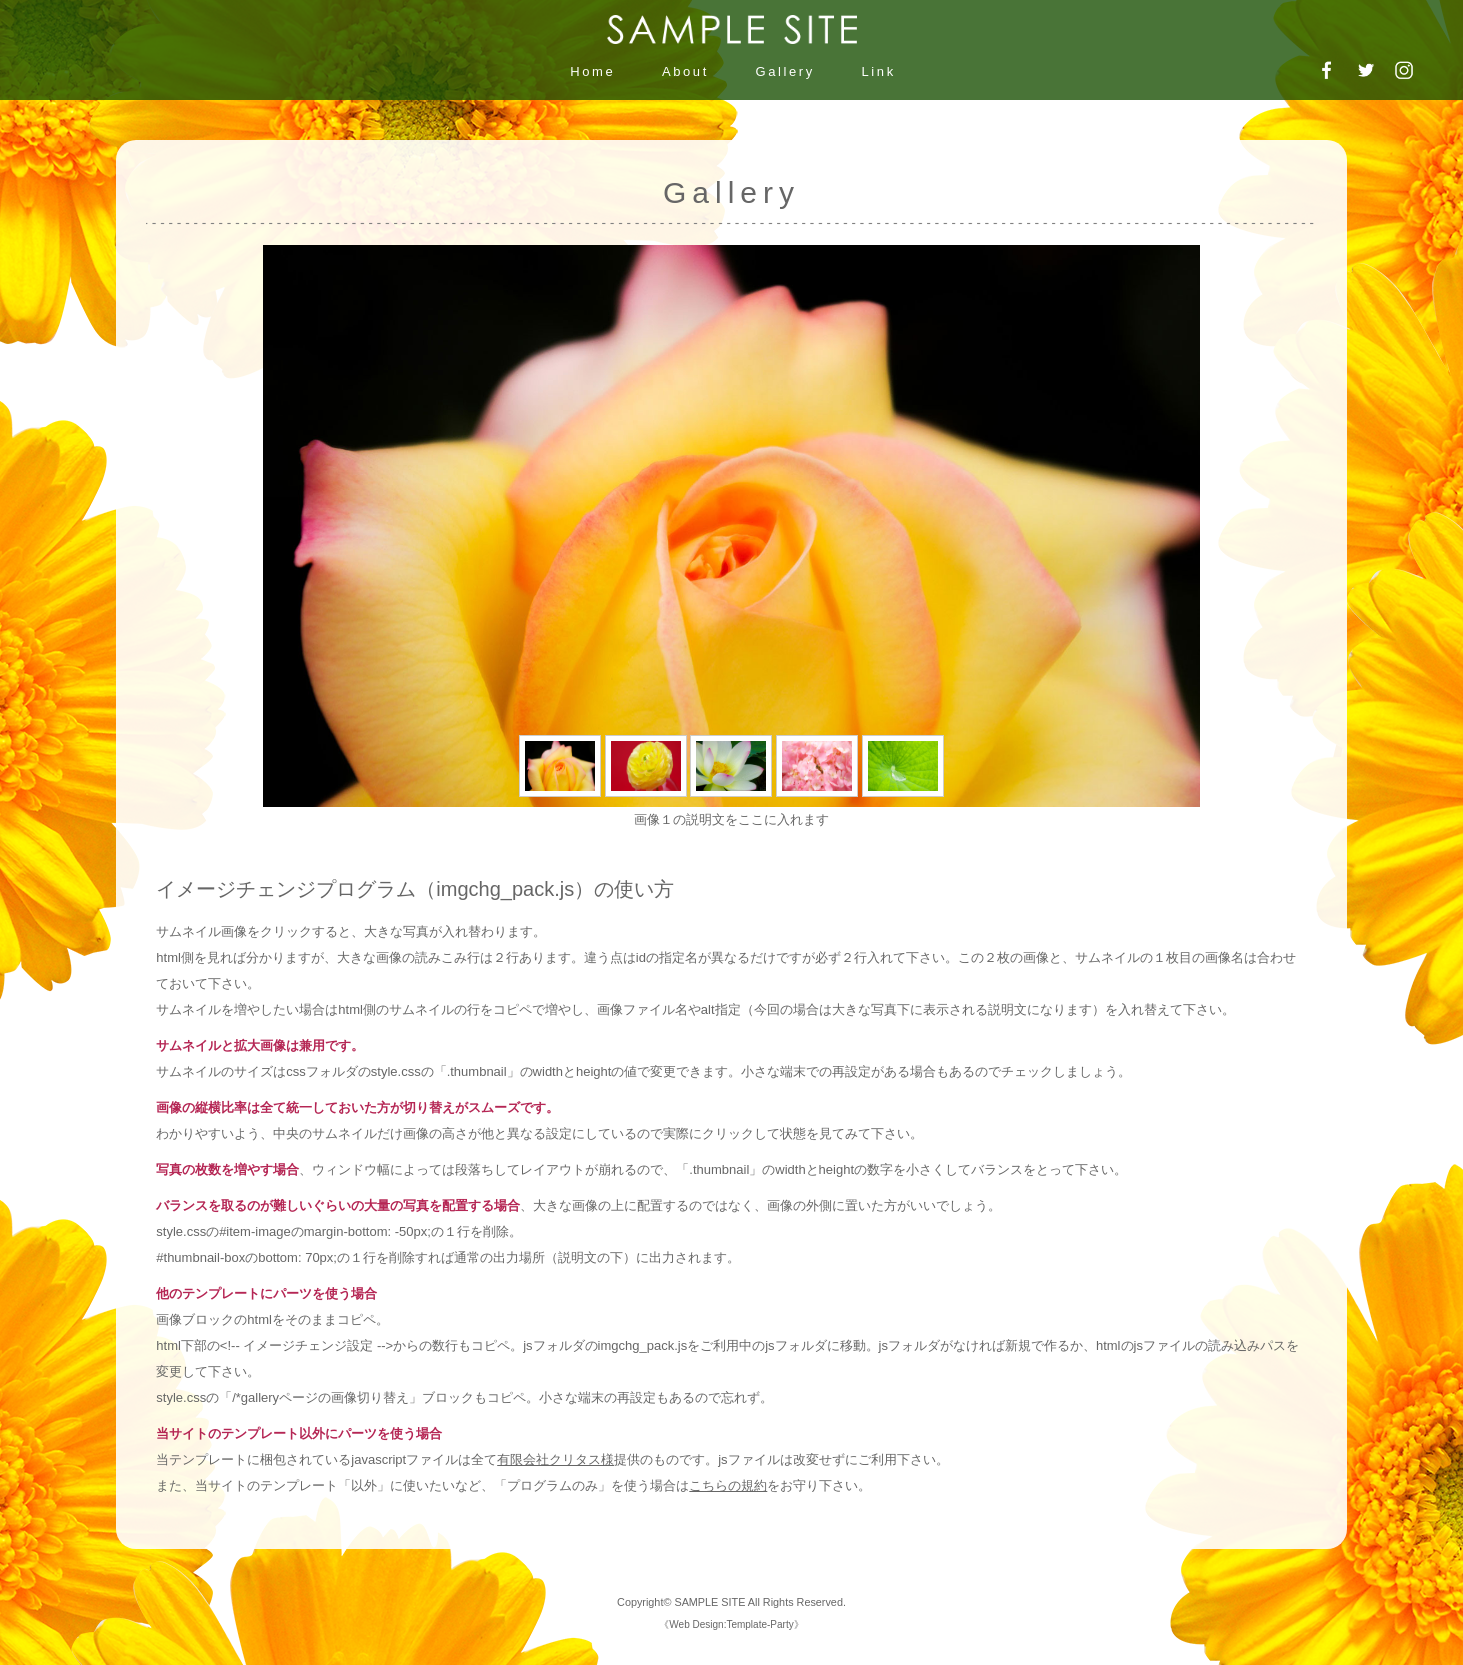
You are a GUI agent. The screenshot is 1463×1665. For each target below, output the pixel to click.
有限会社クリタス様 (555, 1459)
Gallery (785, 71)
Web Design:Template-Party (731, 1624)
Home (592, 71)
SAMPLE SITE (709, 1602)
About (685, 71)
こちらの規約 (728, 1485)
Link (879, 71)
